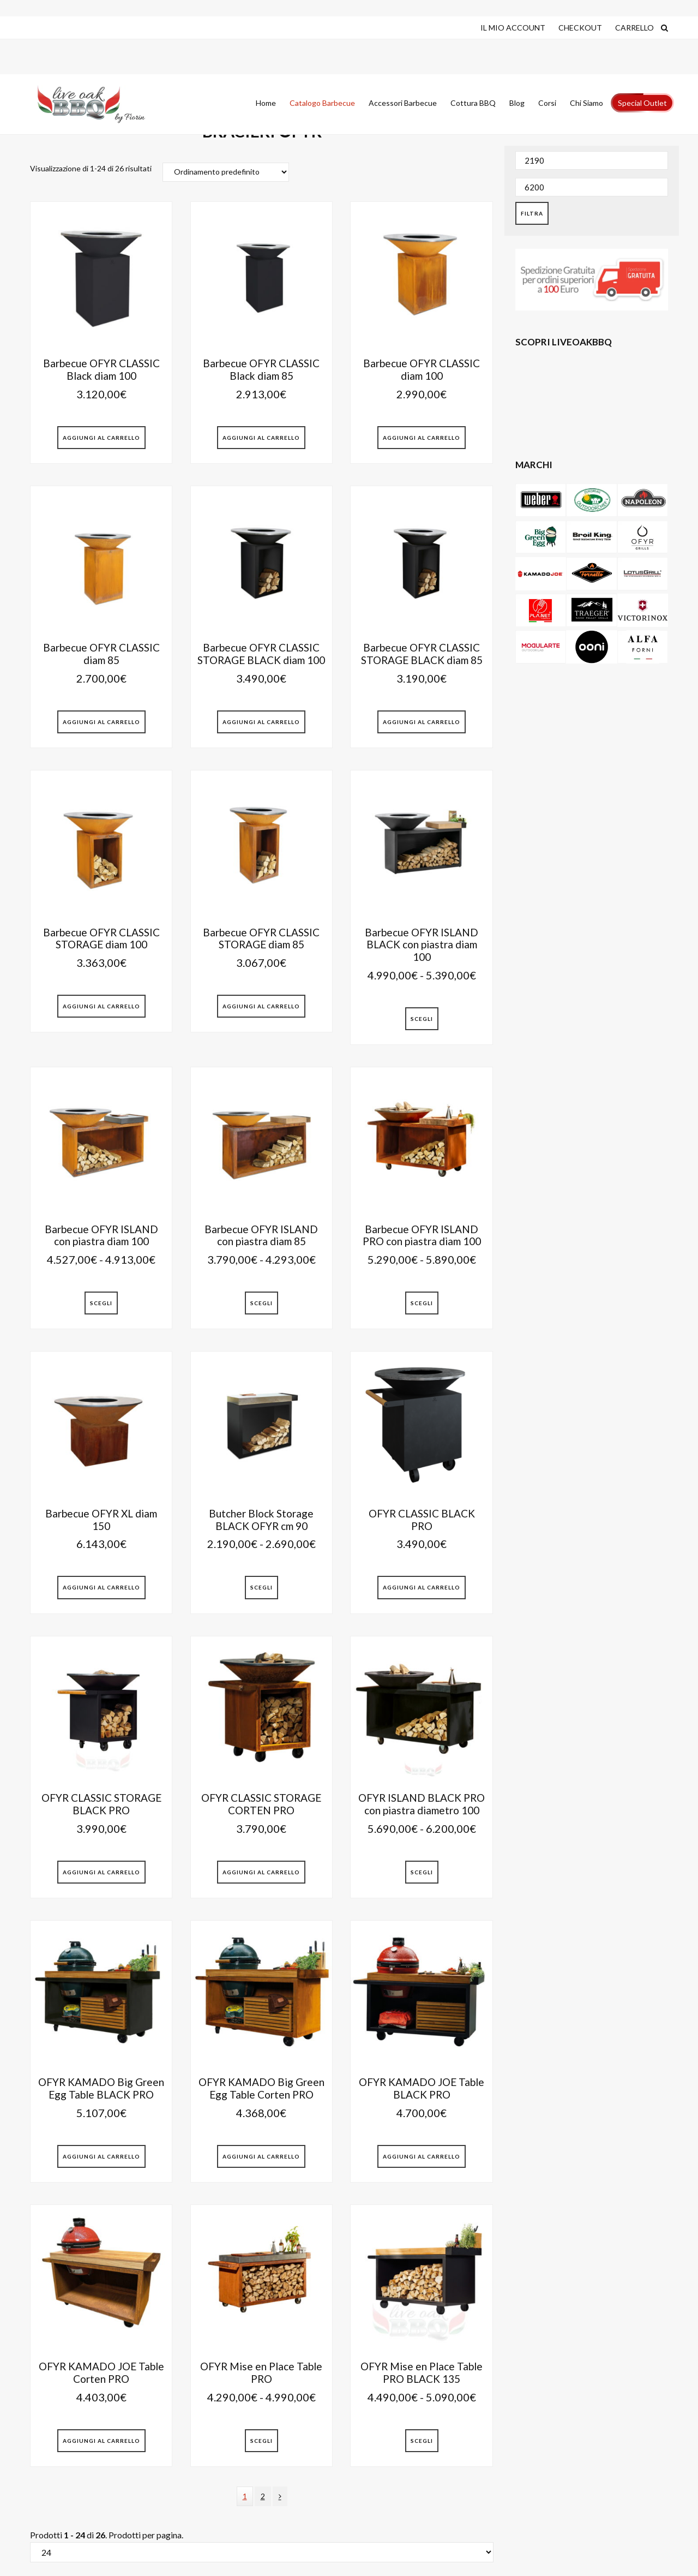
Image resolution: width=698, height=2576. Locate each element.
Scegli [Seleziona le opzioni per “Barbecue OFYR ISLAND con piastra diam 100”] (101, 1303)
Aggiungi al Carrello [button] (101, 437)
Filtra (532, 213)
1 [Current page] (247, 2498)
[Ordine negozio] (226, 172)
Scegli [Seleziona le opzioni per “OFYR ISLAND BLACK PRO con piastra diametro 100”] (422, 1872)
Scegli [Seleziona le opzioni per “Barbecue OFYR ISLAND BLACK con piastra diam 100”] (422, 1018)
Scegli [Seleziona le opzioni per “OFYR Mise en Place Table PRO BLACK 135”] (422, 2440)
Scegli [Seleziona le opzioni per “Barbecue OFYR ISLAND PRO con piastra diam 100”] (422, 1303)
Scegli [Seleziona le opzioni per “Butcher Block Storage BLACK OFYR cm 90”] (261, 1587)
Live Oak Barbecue (101, 104)
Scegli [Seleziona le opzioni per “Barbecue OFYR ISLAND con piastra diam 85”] (261, 1303)
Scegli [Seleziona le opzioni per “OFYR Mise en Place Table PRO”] (261, 2440)
